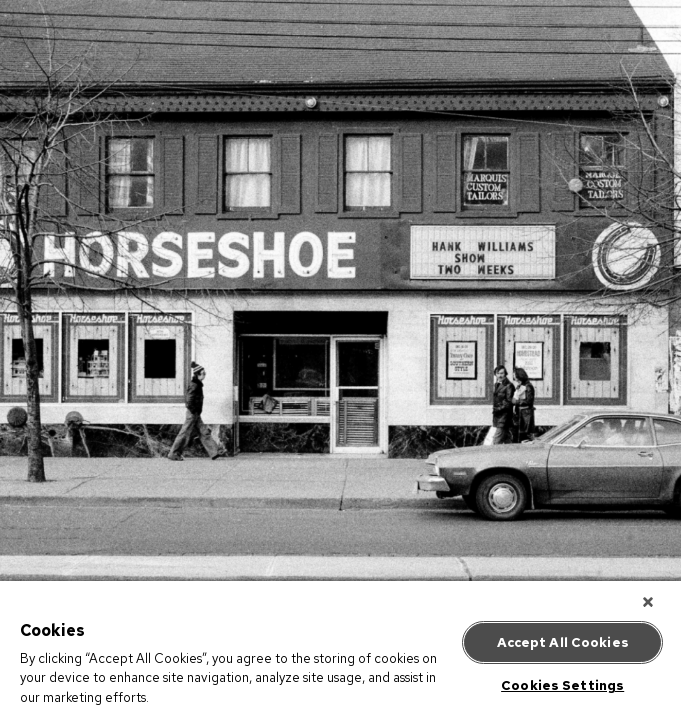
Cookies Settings (562, 682)
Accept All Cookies (563, 639)
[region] (340, 652)
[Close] (655, 606)
